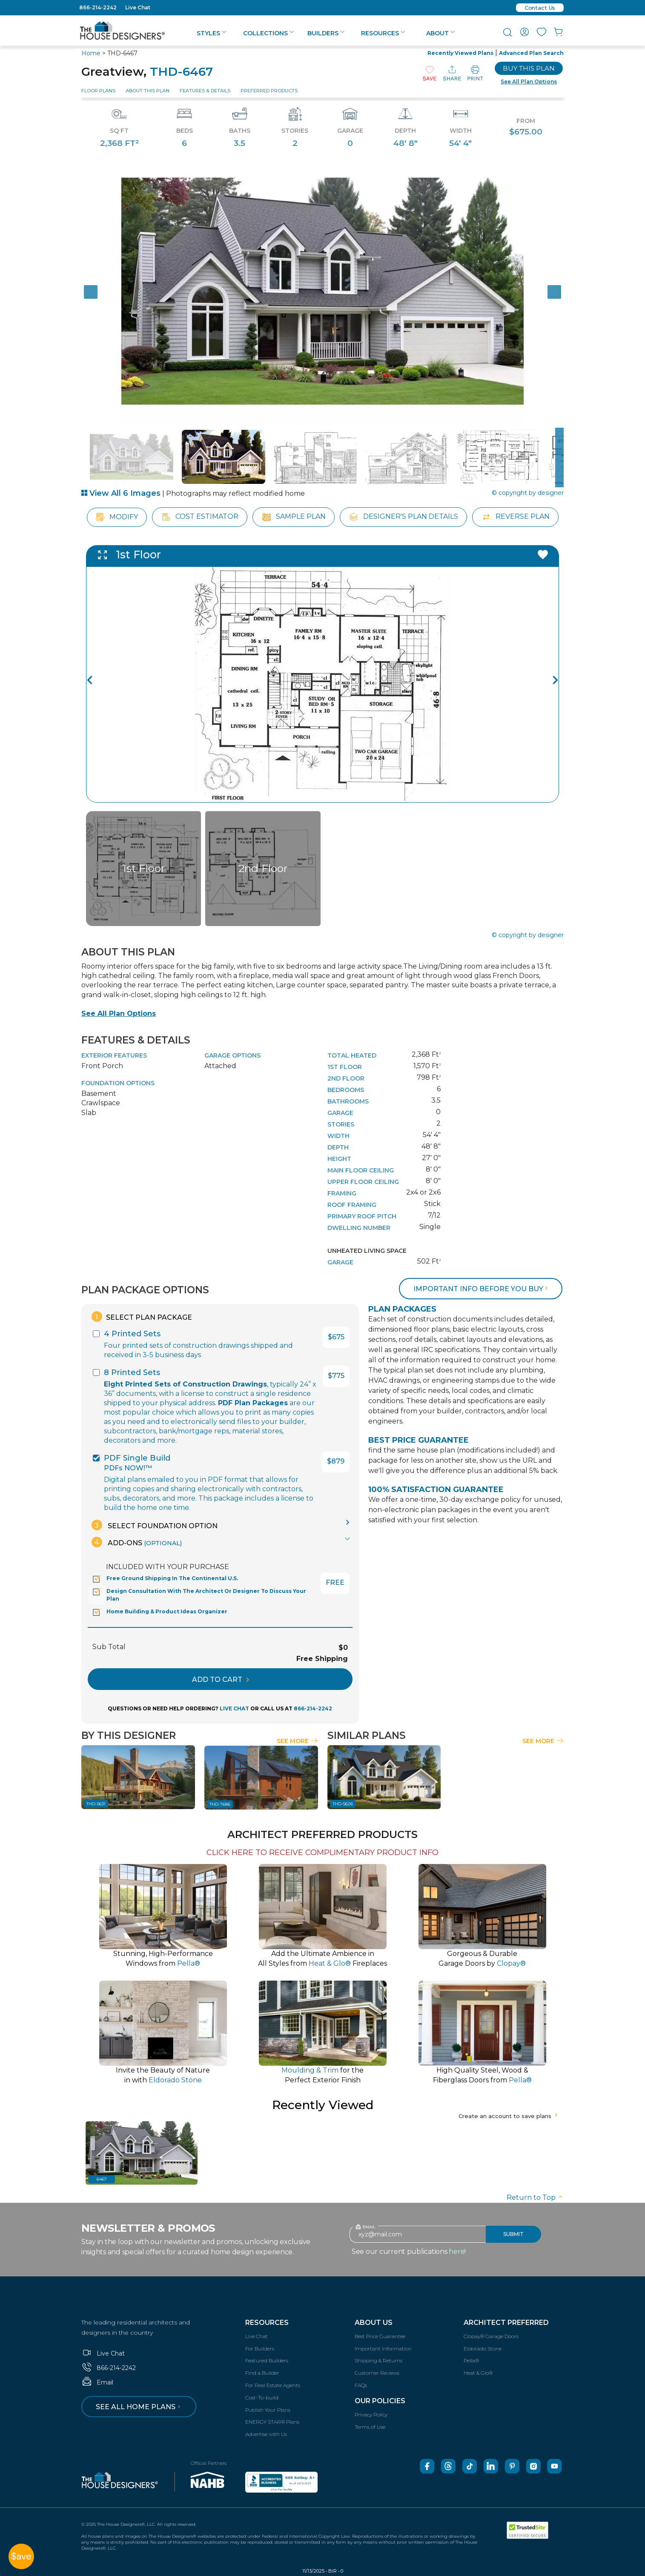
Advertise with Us (266, 2434)
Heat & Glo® (478, 2373)
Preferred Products (269, 91)
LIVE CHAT (234, 1708)
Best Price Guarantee (380, 2336)
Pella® (471, 2360)
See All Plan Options (118, 1013)
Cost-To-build (261, 2397)
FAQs (361, 2385)
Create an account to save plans (509, 2116)
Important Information (383, 2348)
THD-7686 (219, 1804)
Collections (268, 33)
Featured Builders (266, 2360)
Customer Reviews (377, 2373)
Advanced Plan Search (531, 53)
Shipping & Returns (378, 2360)
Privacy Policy (371, 2414)
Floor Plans (98, 91)
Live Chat (137, 7)
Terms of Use (370, 2427)
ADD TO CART (220, 1679)
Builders (325, 33)
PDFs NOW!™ (128, 1468)
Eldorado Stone (483, 2348)
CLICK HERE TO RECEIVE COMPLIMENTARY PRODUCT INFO (322, 1852)
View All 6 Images (121, 493)
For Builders (259, 2348)
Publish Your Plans (267, 2410)
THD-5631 (96, 1804)
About (440, 33)
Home (90, 53)
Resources (383, 33)
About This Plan (147, 91)
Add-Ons (137, 1542)
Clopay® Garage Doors (491, 2336)
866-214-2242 (98, 7)
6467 (102, 2179)
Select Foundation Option (155, 1525)
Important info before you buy (481, 1289)
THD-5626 (343, 1804)
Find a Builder (262, 2373)
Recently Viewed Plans (460, 53)
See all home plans (139, 2407)
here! (457, 2251)
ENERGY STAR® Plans (272, 2422)
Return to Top (535, 2197)
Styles (211, 33)
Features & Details (205, 91)
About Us (374, 2323)
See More (297, 1741)
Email (97, 2382)
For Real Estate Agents (272, 2385)
